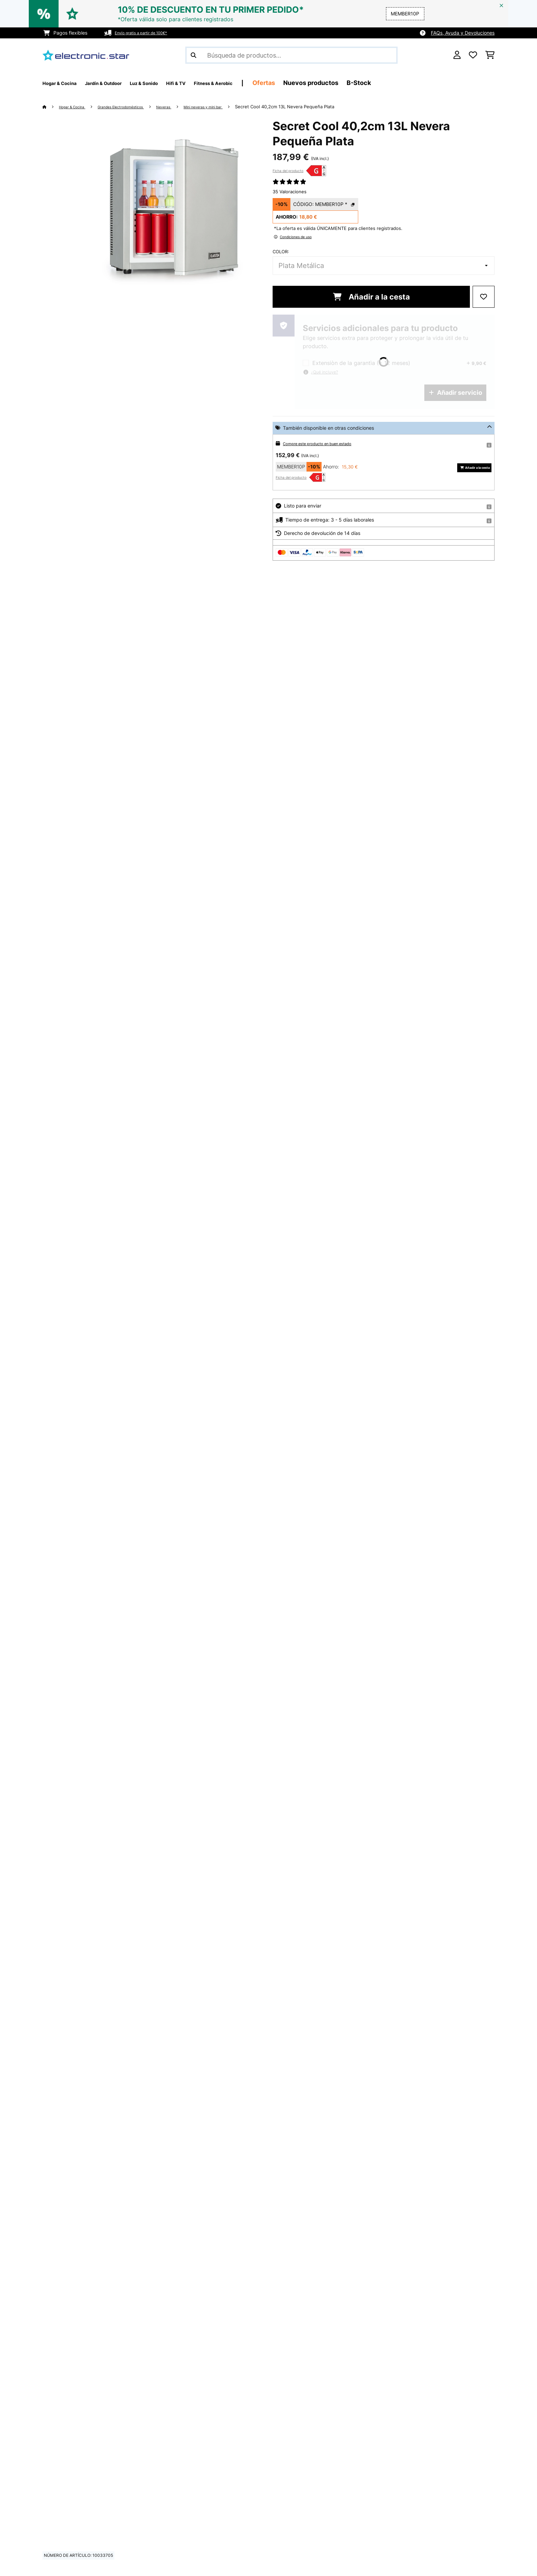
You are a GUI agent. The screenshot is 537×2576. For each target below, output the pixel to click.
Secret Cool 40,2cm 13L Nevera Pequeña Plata (323, 106)
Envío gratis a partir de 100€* (148, 33)
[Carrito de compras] (490, 55)
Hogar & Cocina (77, 106)
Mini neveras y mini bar (236, 106)
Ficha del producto (288, 171)
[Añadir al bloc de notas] (484, 297)
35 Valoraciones (290, 191)
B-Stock (414, 82)
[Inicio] (51, 106)
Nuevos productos (366, 82)
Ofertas (319, 82)
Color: (281, 251)
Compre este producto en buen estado (326, 443)
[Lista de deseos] (473, 55)
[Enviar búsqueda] (193, 55)
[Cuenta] (457, 55)
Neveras (189, 106)
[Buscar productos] (291, 55)
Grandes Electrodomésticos (137, 106)
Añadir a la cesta (371, 296)
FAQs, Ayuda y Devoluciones (463, 33)
